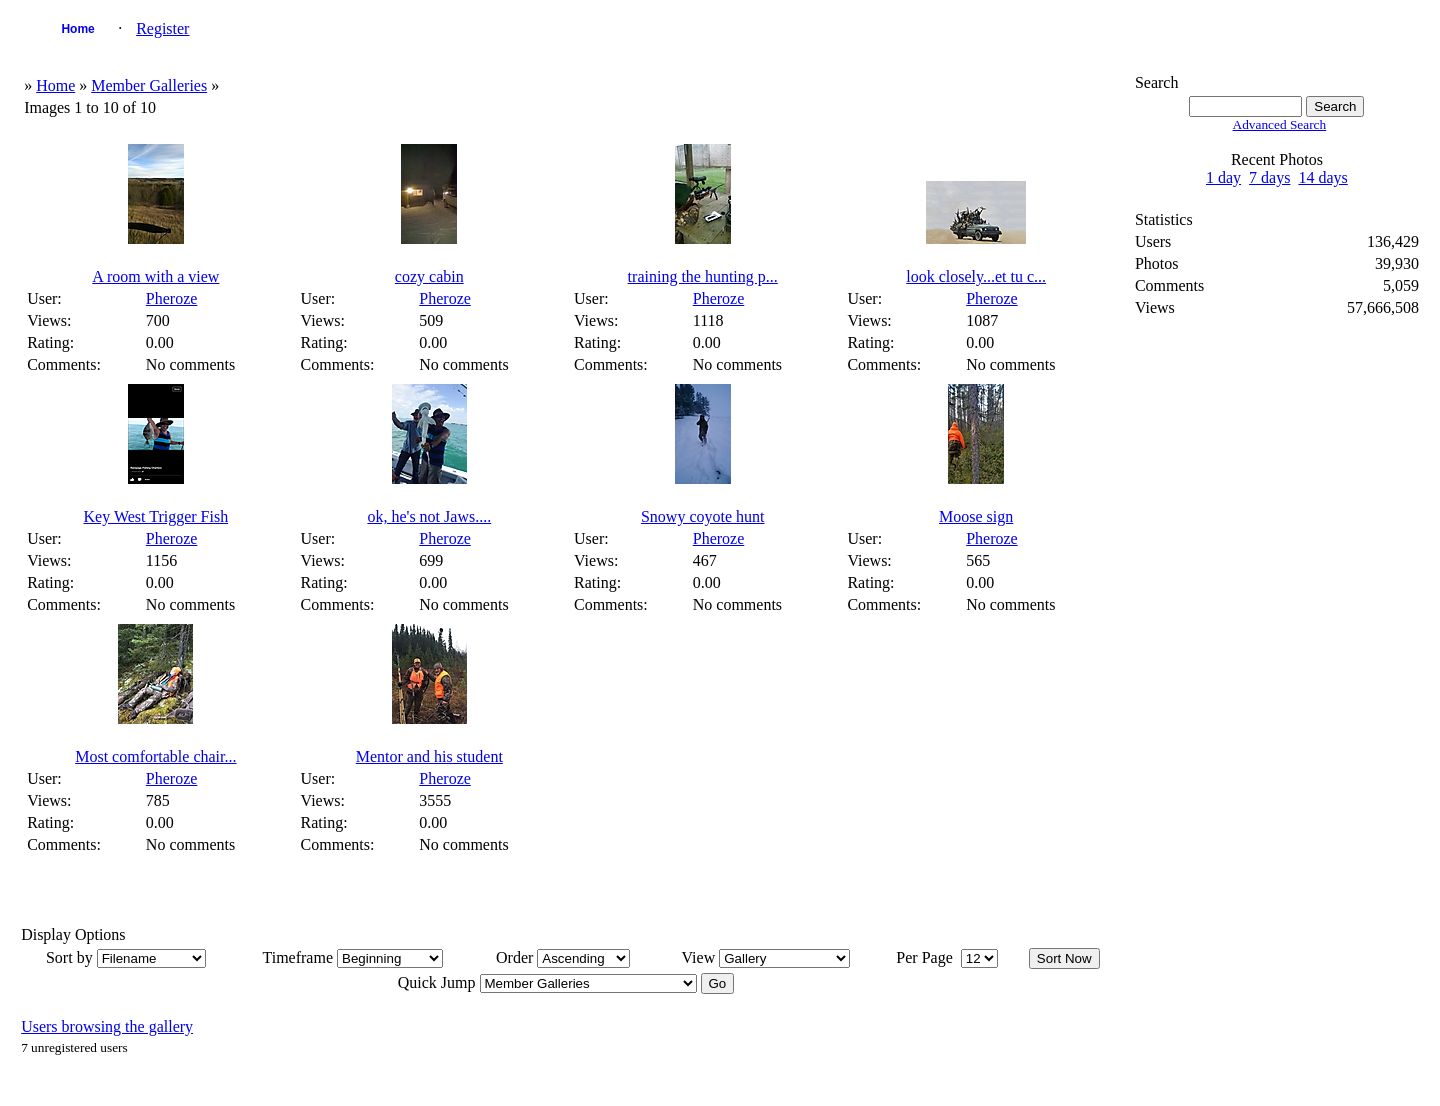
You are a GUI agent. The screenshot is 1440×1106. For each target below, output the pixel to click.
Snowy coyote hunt (703, 516)
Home (77, 29)
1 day (1223, 177)
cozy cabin (429, 276)
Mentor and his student (429, 756)
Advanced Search (1280, 124)
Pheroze (172, 298)
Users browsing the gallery (107, 1026)
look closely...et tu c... (976, 276)
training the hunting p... (703, 276)
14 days (1322, 177)
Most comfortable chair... (155, 756)
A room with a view (155, 276)
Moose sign (976, 516)
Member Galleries (149, 85)
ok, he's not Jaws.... (429, 516)
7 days (1269, 177)
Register (162, 28)
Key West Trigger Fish (156, 516)
